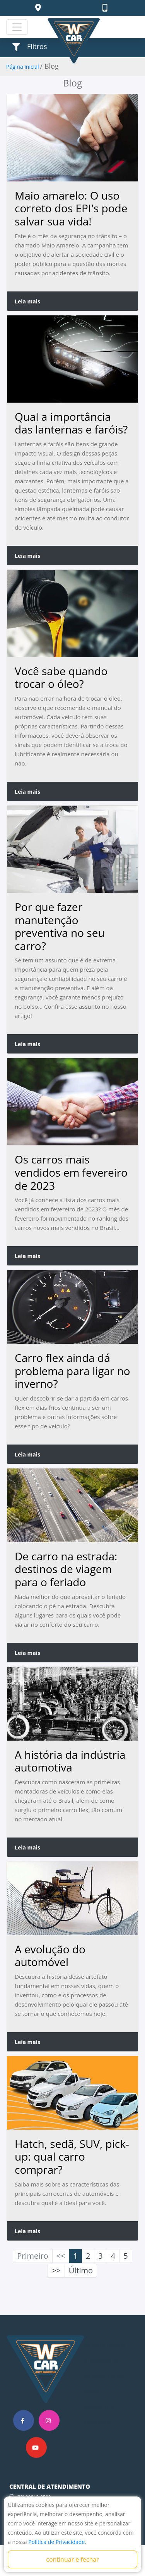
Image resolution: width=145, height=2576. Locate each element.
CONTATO (98, 2422)
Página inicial (22, 66)
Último (81, 2270)
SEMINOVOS (101, 2360)
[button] (39, 8)
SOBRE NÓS (100, 2407)
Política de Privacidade (56, 2542)
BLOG (92, 2391)
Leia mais (27, 301)
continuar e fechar (72, 2559)
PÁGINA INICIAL (106, 2345)
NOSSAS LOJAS (104, 2376)
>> (56, 2270)
